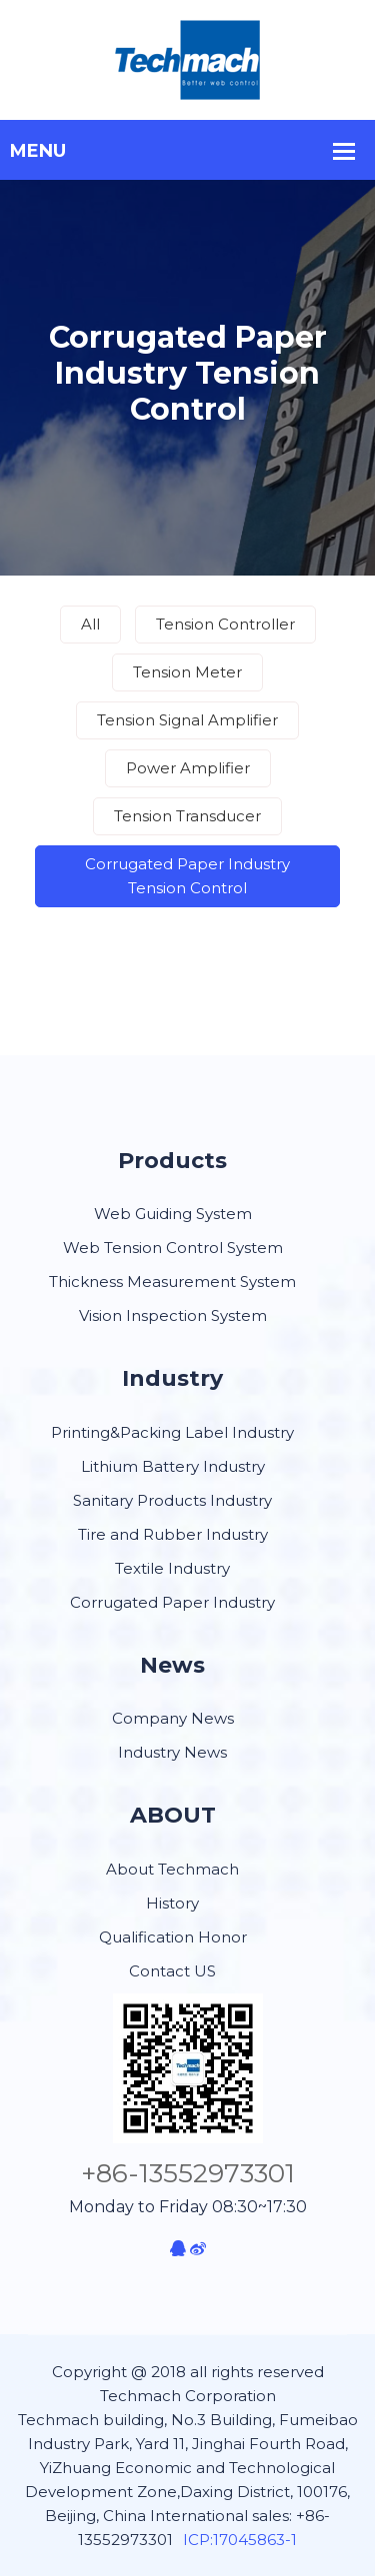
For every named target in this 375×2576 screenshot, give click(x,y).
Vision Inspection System (173, 1315)
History (172, 1903)
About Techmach (172, 1869)
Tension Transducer (187, 815)
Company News (173, 1718)
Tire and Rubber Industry (173, 1534)
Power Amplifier (188, 767)
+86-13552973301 (188, 2173)
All (90, 624)
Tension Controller (225, 624)
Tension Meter (187, 671)
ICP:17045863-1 (240, 2539)
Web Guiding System (173, 1213)
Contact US (172, 1970)
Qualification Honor (173, 1937)
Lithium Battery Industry (173, 1466)
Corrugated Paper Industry (172, 1602)
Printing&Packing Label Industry (172, 1432)
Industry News (172, 1752)
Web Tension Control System (173, 1247)
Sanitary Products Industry (172, 1500)
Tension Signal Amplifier (187, 719)
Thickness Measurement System (172, 1281)
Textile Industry (172, 1568)
